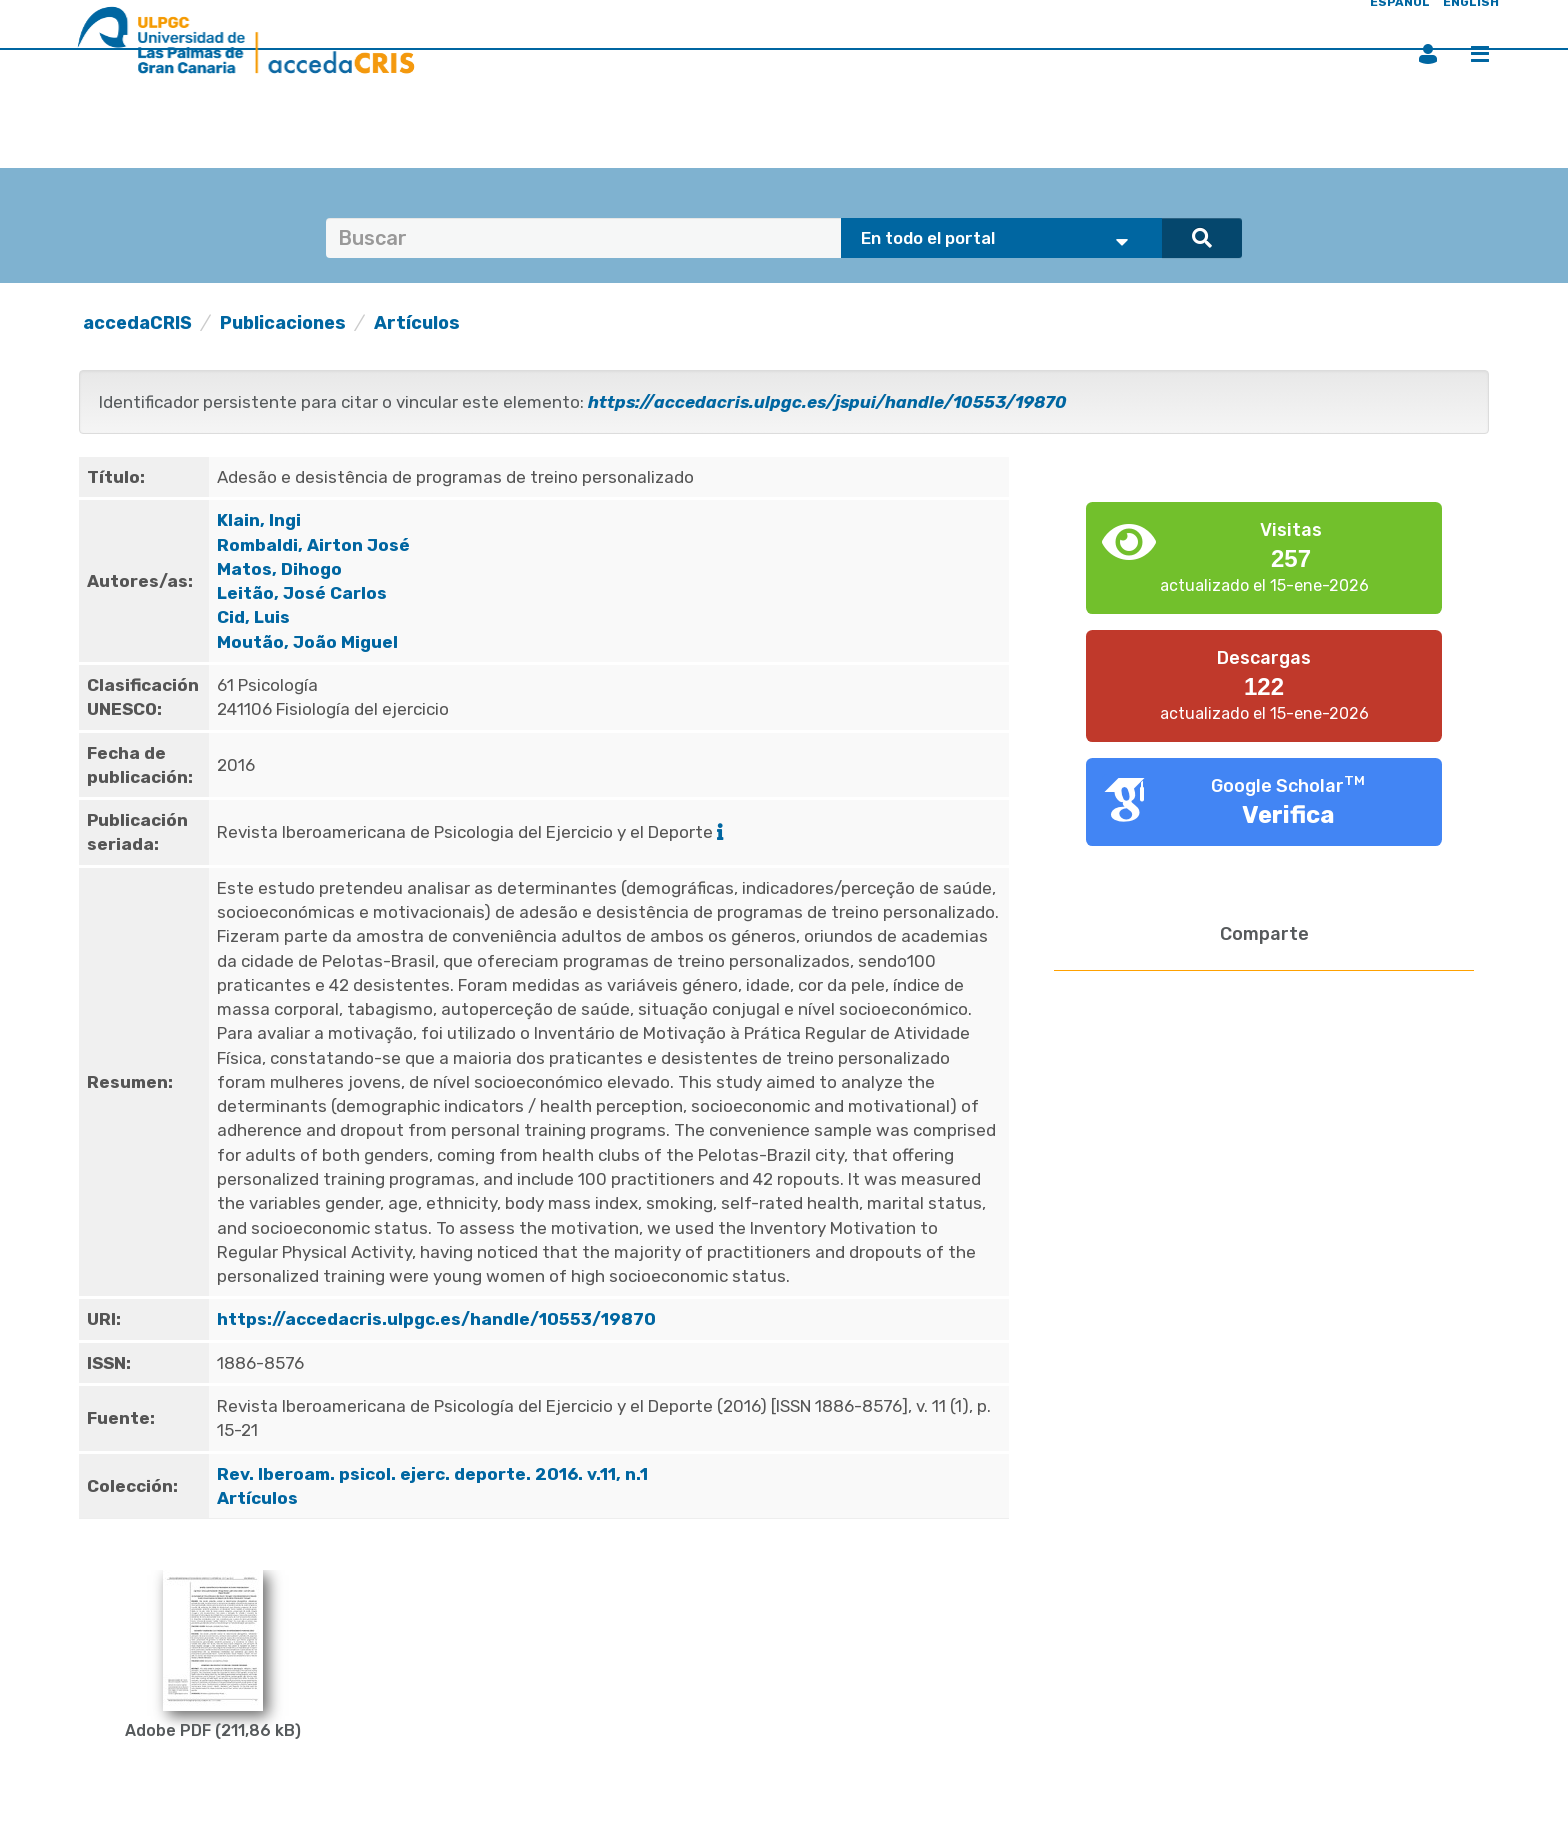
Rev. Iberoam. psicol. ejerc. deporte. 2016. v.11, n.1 (434, 1474)
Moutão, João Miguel (307, 642)
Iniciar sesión (1428, 54)
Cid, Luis (253, 617)
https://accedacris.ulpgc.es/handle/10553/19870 (436, 1319)
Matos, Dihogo (279, 569)
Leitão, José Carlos (302, 593)
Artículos (417, 323)
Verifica (1288, 815)
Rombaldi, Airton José (313, 545)
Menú (1480, 54)
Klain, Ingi (259, 520)
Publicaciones (283, 323)
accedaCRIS (137, 323)
